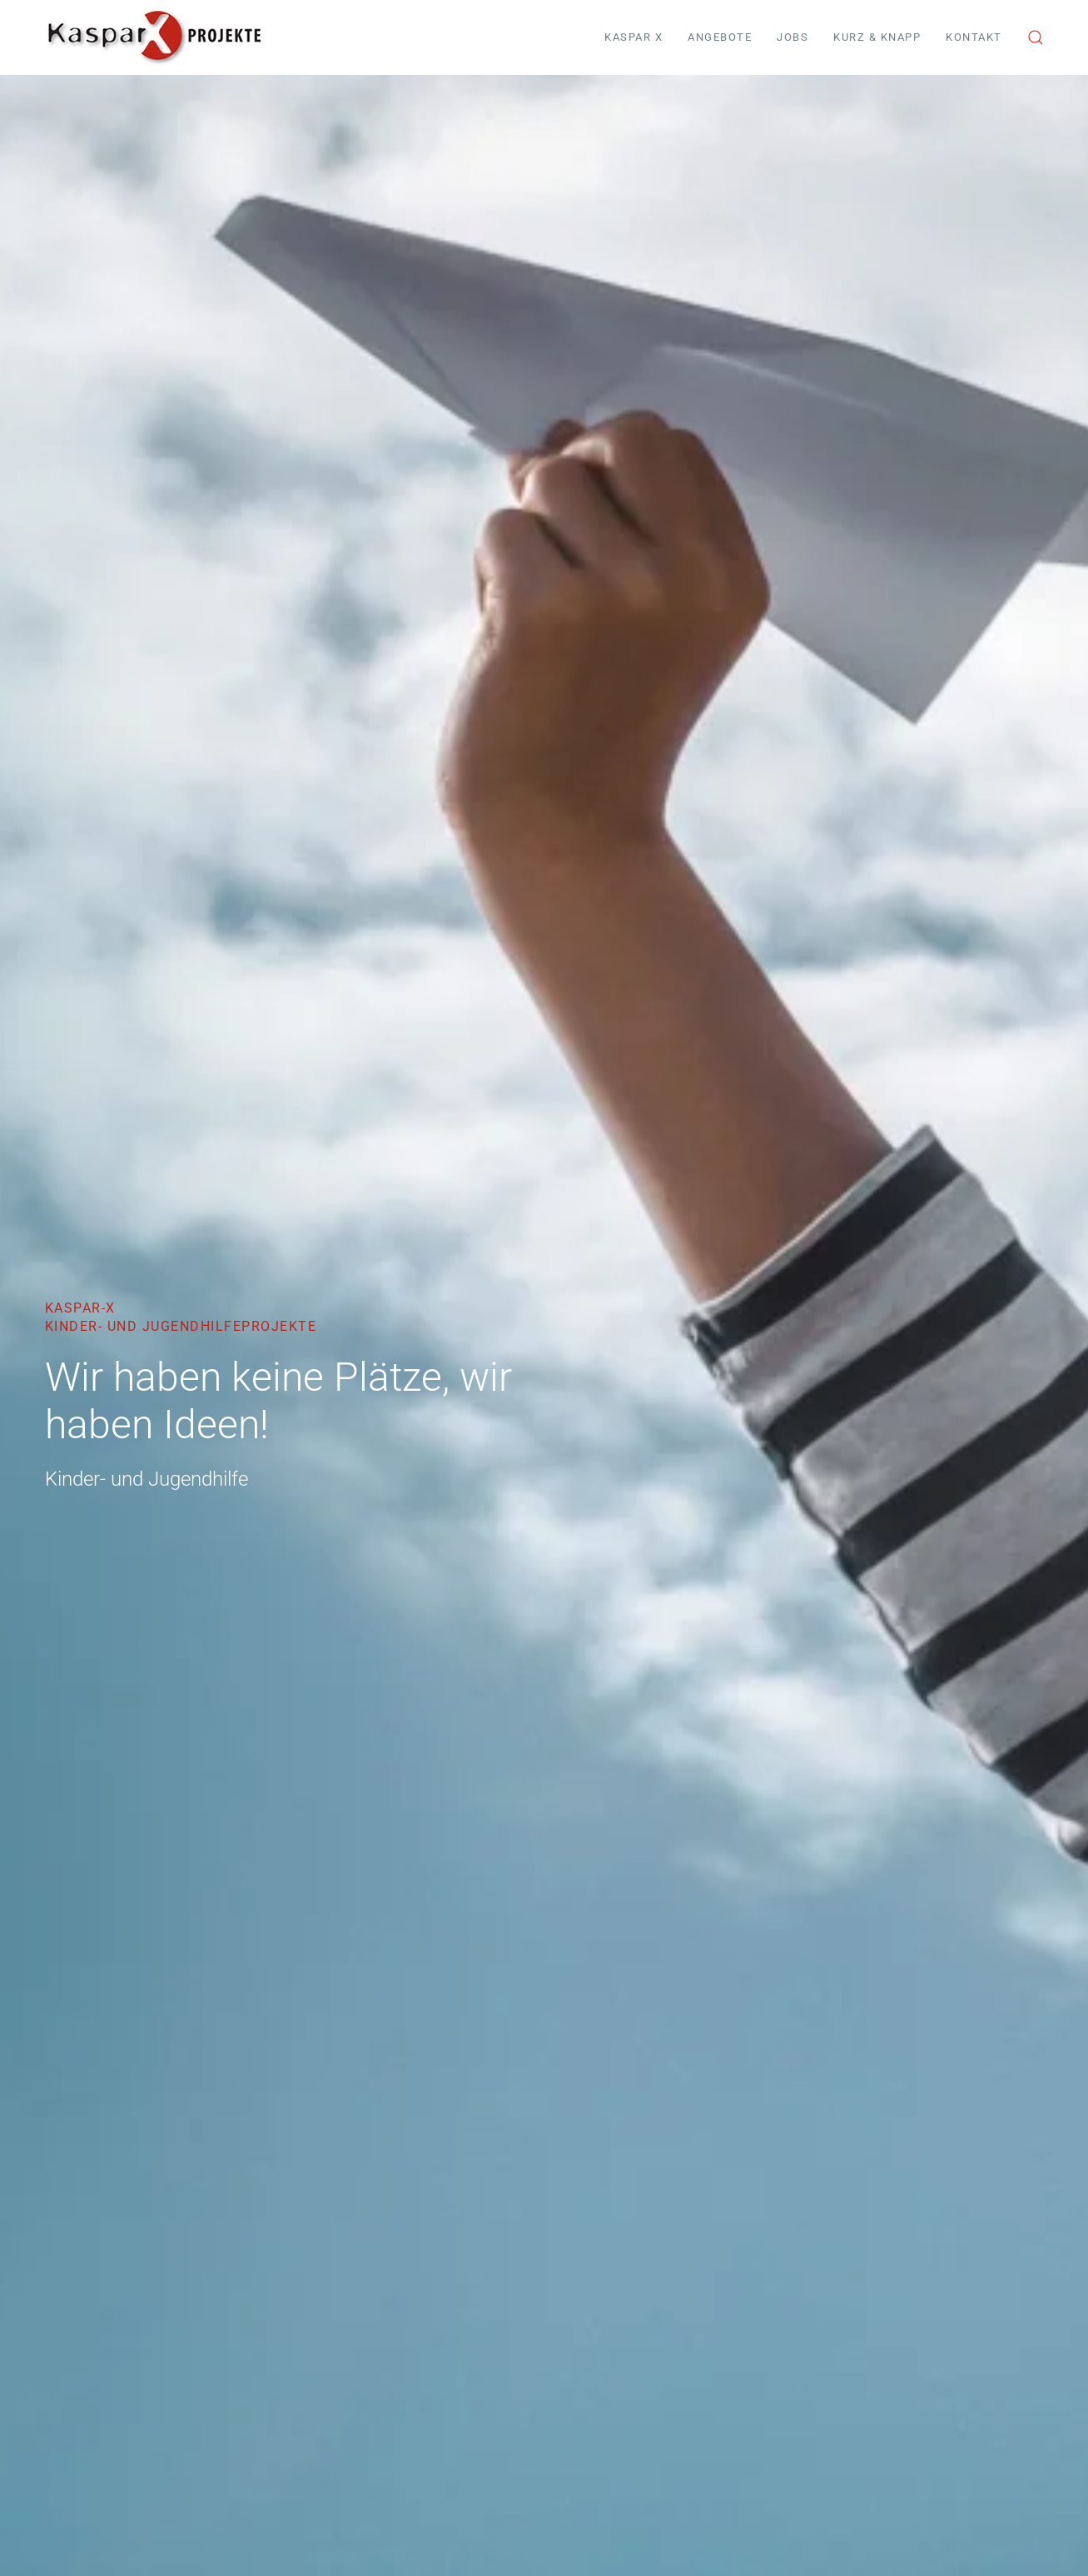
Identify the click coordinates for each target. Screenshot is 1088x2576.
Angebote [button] (720, 37)
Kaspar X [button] (633, 37)
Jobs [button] (792, 37)
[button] (1035, 37)
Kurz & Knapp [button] (877, 37)
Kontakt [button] (974, 37)
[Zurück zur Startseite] (154, 37)
